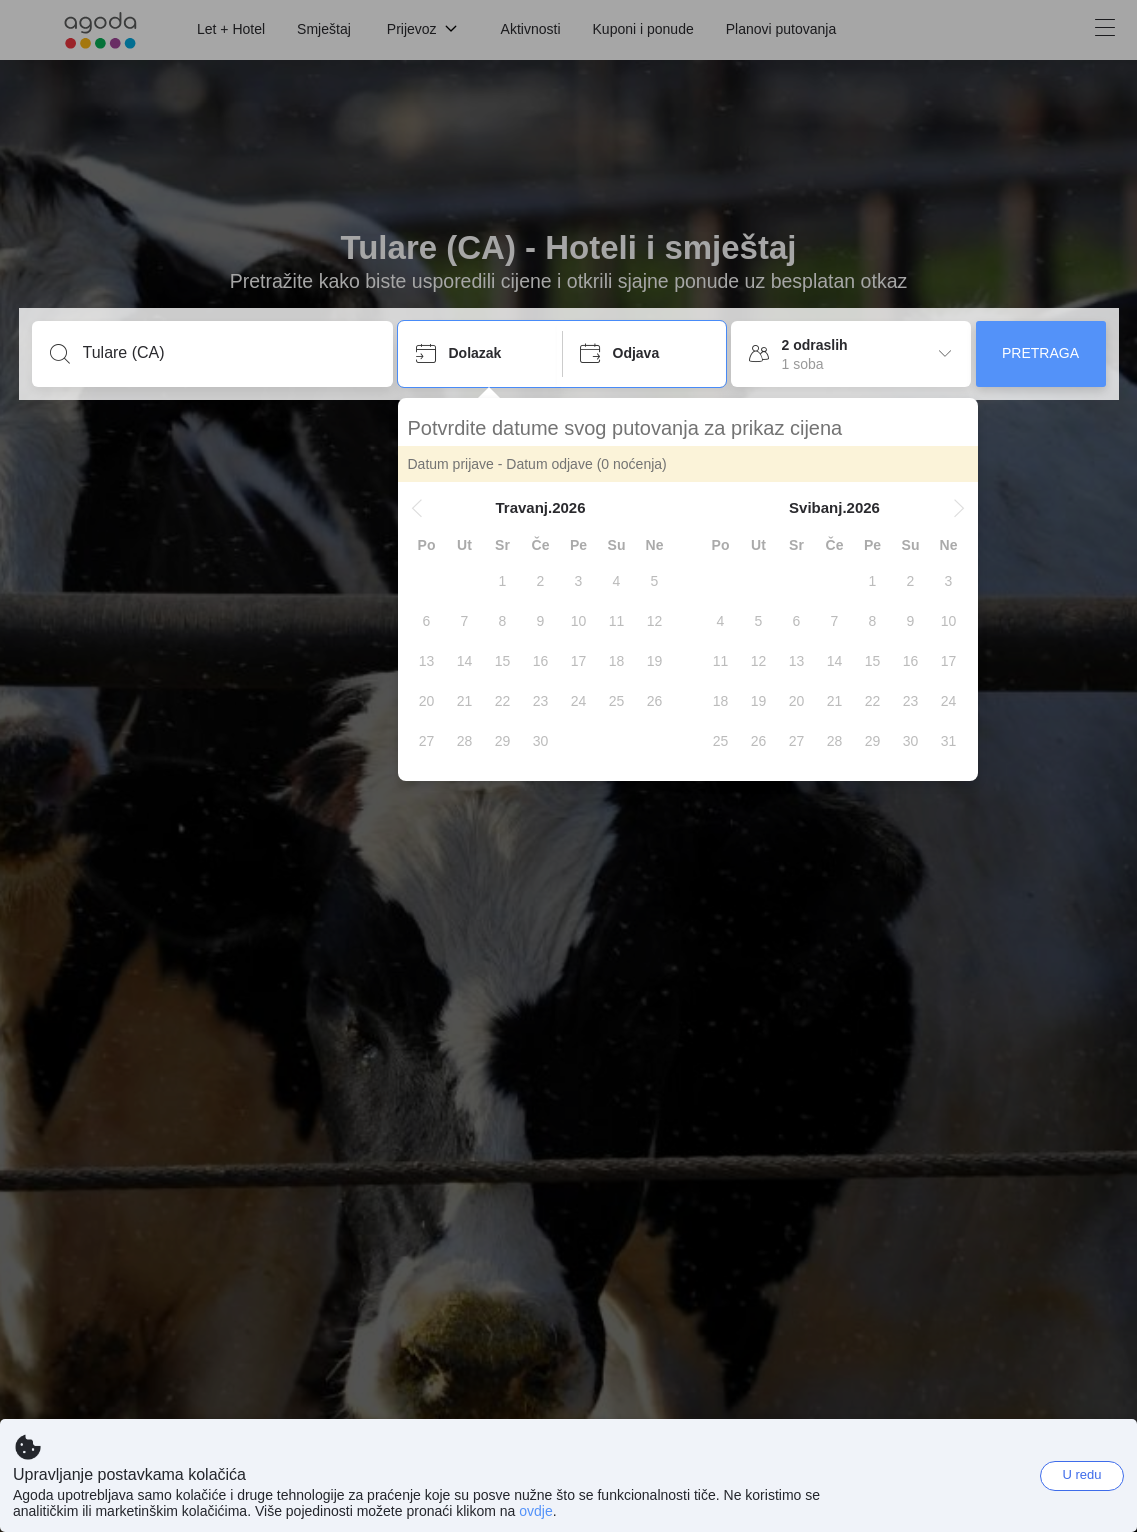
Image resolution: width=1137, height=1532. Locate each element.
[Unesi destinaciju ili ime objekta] (228, 353)
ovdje (535, 1511)
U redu (1081, 1474)
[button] (417, 508)
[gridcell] (503, 581)
